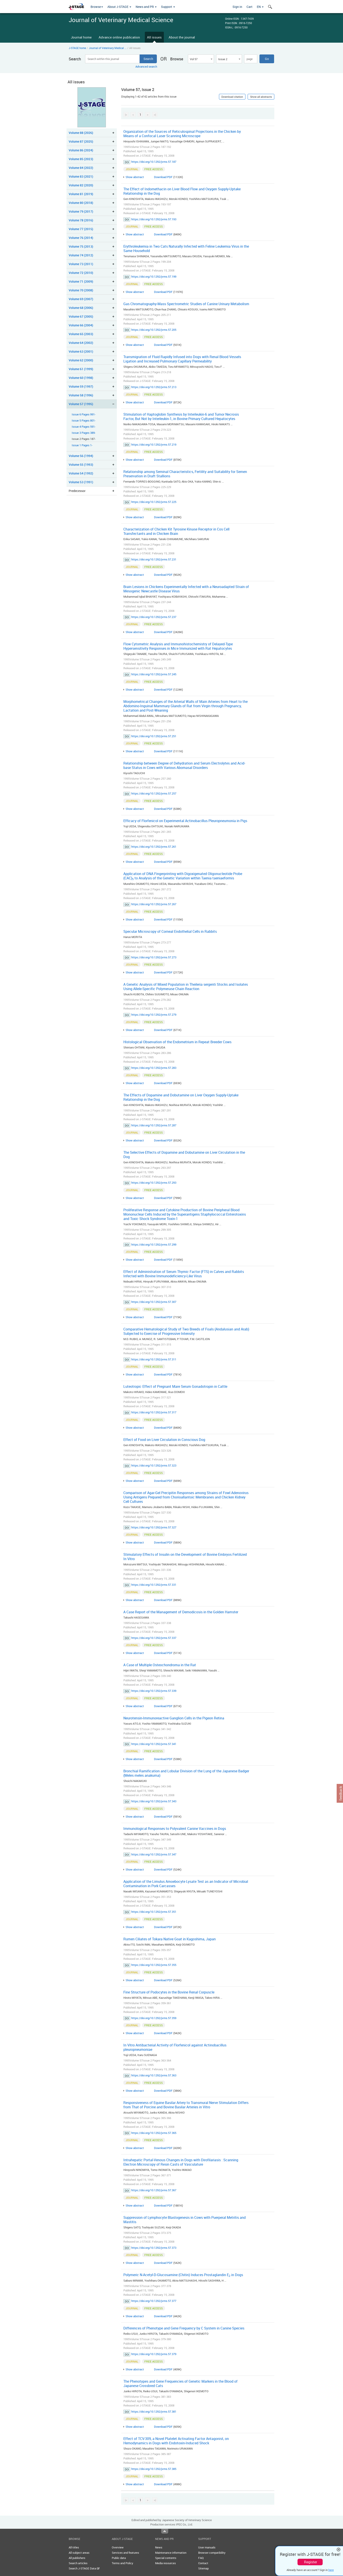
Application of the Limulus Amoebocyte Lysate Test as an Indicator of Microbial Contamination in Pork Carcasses (185, 1883)
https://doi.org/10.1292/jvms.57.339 (153, 1691)
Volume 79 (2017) (81, 211)
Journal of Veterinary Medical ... (107, 48)
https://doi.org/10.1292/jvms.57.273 (153, 957)
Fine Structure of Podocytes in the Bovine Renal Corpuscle (168, 1992)
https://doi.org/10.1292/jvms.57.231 (153, 559)
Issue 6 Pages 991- (84, 414)
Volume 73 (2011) (81, 264)
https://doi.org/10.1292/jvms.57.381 (153, 2411)
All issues (154, 37)
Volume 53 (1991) (81, 482)
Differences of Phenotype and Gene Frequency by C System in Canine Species (183, 2328)
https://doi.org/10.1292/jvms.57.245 (153, 674)
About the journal (182, 37)
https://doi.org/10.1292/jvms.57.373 (153, 2248)
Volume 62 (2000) (81, 360)
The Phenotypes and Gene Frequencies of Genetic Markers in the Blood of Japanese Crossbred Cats (180, 2383)
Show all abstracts (261, 96)
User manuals (206, 2547)
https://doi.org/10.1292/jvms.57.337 (153, 1638)
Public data (119, 2558)
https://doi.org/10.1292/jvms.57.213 (153, 387)
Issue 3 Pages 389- (84, 433)
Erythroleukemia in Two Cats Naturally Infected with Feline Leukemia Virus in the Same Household (186, 248)
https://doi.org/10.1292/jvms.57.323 (153, 1465)
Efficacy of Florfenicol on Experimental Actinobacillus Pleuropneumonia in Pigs (185, 820)
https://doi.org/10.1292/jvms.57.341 (153, 1744)
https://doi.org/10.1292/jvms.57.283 (153, 1068)
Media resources (165, 2563)
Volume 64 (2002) (81, 343)
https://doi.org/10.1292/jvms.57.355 (153, 1965)
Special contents (165, 2558)
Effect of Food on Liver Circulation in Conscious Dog (164, 1439)
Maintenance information (170, 2553)
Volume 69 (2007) (81, 299)
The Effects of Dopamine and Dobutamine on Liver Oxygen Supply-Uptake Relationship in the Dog (180, 1097)
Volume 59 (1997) (81, 386)
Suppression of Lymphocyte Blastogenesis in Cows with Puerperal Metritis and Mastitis (184, 2219)
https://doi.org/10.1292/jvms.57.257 (153, 793)
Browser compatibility (212, 2553)
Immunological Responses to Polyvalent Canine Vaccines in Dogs (174, 1828)
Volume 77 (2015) (81, 229)
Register (310, 2562)
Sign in (237, 7)
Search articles (78, 2563)
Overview (118, 2547)
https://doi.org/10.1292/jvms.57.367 (153, 2190)
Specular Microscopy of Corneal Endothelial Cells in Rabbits (170, 931)
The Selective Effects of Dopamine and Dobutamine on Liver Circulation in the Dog (184, 1154)
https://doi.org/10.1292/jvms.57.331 (153, 1585)
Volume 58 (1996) (81, 395)
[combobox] (201, 58)
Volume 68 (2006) (81, 308)
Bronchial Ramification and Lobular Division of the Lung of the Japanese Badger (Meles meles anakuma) (186, 1773)
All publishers (77, 2558)
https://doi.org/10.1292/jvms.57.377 (153, 2301)
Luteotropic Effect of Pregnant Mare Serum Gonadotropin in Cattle (175, 1386)
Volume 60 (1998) (81, 378)
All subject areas (79, 2553)
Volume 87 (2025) (81, 141)
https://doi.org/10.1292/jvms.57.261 (153, 847)
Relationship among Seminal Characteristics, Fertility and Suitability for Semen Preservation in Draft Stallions (185, 473)
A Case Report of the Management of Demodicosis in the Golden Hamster (180, 1612)
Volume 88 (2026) (81, 133)
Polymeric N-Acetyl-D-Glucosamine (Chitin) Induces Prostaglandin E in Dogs (183, 2274)
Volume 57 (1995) (81, 404)
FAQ (201, 2558)
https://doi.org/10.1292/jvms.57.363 (153, 2075)
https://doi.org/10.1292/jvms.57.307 (153, 1302)
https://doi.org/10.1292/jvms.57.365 (153, 2133)
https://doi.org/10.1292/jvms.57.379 (153, 2354)
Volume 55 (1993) (81, 464)
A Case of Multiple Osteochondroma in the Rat (159, 1664)
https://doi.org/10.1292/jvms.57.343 (153, 1801)
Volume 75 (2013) (81, 246)
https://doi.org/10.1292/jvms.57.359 (153, 2018)
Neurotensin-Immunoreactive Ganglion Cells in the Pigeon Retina (173, 1718)
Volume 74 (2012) (81, 255)
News (158, 2547)
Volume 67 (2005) (81, 316)
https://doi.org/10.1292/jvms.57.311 (153, 1359)
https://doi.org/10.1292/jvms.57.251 (153, 736)
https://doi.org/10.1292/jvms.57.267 (153, 904)
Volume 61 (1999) (81, 369)
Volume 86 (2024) (81, 150)
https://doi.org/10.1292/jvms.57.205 (153, 330)
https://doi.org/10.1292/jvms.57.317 (153, 1412)
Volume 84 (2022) (81, 168)
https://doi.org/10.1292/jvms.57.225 (153, 502)
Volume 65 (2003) (81, 334)
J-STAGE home (77, 48)
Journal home (81, 37)
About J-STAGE (119, 7)
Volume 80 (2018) (81, 203)
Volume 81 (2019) (81, 194)
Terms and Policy (122, 2563)
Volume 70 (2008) (81, 290)
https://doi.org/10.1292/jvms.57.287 (153, 1125)
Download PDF (163, 177)
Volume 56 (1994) (81, 456)
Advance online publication (119, 37)
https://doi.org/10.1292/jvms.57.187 (153, 162)
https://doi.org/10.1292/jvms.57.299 (153, 1244)
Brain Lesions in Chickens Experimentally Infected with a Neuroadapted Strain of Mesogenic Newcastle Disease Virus (186, 588)
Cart (249, 7)
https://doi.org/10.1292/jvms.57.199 (153, 276)
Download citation (232, 96)
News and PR (146, 7)
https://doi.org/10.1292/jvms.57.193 (153, 219)
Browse (97, 7)
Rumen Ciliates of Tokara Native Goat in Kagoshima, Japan (169, 1939)
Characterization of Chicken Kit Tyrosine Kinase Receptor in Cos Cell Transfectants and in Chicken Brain (176, 531)
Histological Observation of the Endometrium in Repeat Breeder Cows (177, 1042)
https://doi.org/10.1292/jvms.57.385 (153, 2469)
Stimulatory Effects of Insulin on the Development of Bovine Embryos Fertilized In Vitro (185, 1556)
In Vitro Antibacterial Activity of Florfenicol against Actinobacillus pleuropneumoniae (174, 2047)
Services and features (125, 2553)
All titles (74, 2547)
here (331, 2570)
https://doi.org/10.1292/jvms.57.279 (153, 1015)
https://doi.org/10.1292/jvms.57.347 (153, 1854)
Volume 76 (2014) (81, 238)
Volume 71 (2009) (81, 281)
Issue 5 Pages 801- (84, 420)
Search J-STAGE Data (84, 2568)
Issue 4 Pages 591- (84, 427)
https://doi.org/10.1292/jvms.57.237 (153, 617)
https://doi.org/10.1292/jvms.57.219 (153, 444)
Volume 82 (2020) (81, 185)
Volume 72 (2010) (81, 273)
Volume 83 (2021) (81, 176)
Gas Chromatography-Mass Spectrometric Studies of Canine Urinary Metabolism (186, 303)
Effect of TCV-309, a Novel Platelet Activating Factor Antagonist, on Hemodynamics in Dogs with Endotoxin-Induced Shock (176, 2440)
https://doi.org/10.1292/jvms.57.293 (153, 1183)
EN (260, 7)
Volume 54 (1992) (81, 473)
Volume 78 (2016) (81, 220)
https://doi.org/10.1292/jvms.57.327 (153, 1527)
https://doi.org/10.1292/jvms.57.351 (153, 1912)
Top (164, 2531)
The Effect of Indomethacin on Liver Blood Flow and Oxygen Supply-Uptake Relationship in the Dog (182, 191)
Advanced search (146, 66)
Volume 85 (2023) (81, 159)
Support (168, 7)
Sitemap (203, 2568)
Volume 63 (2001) (81, 351)
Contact (203, 2563)
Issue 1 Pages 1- (82, 445)
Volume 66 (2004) (81, 325)
